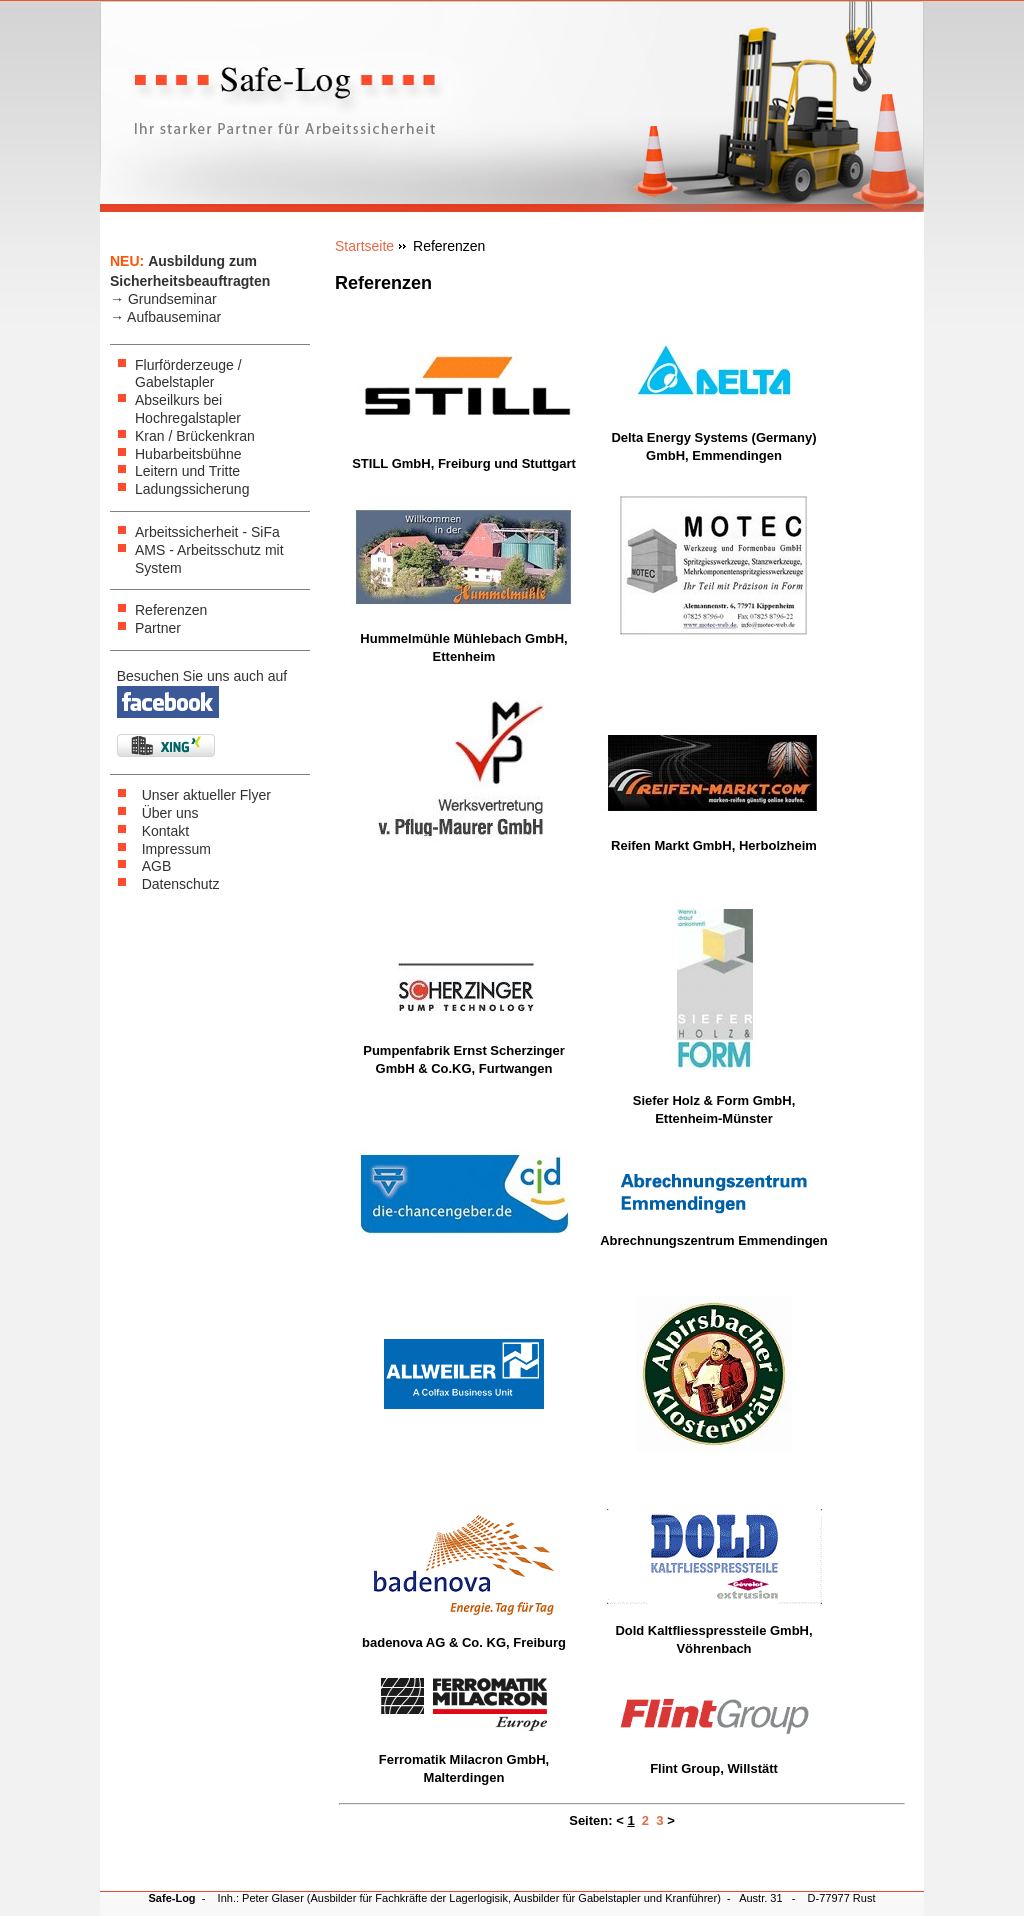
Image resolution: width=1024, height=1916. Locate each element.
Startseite (364, 246)
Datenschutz (181, 884)
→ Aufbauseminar (165, 317)
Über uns (170, 813)
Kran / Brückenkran (195, 436)
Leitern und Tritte (187, 471)
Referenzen (171, 610)
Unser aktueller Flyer (206, 795)
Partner (158, 628)
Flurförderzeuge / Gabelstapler (188, 374)
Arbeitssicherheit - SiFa (207, 532)
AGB (157, 866)
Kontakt (165, 831)
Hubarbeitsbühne (188, 454)
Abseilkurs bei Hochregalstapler (188, 409)
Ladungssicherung (192, 489)
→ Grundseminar (163, 299)
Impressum (176, 849)
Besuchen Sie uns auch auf (202, 676)
